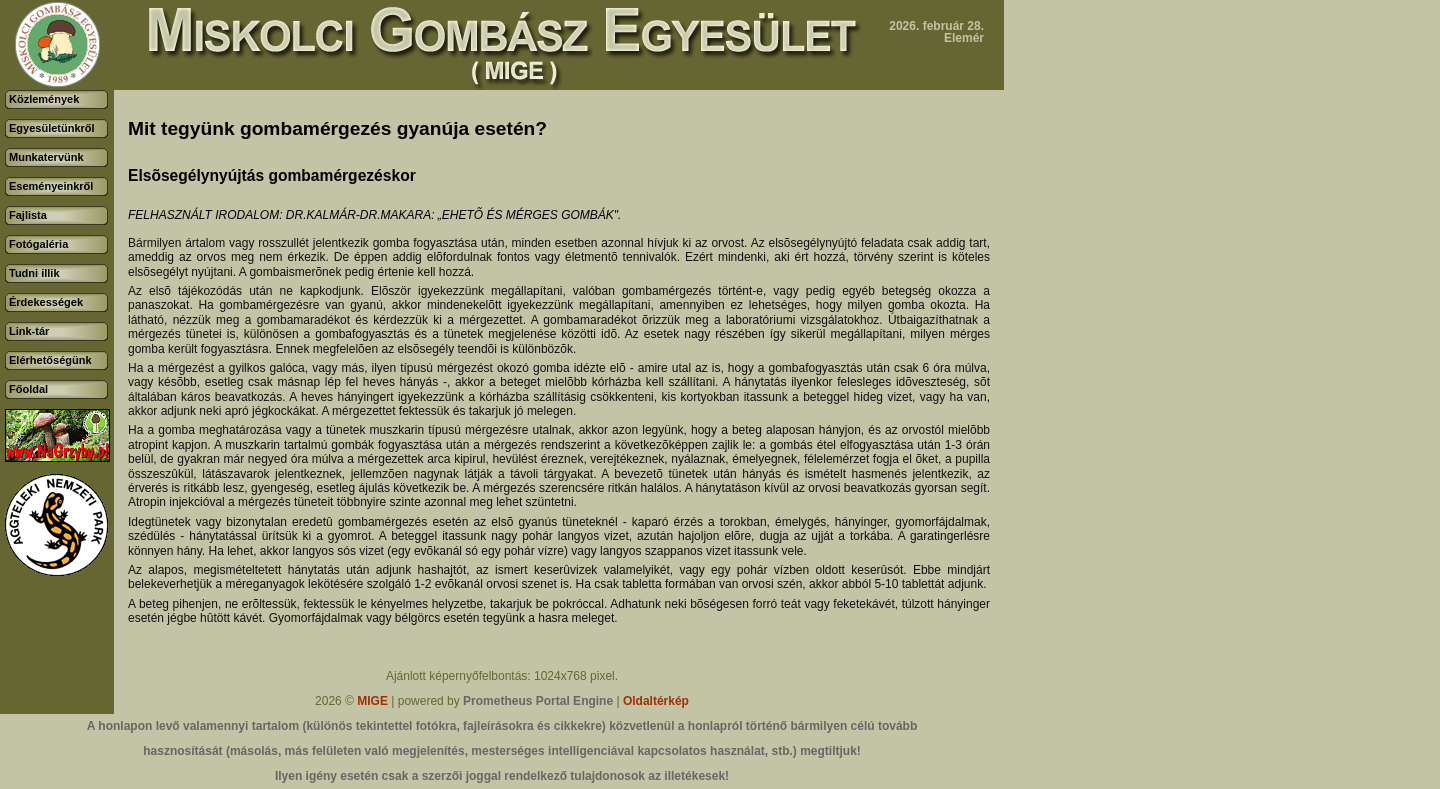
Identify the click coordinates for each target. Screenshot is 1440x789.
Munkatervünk (46, 157)
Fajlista (28, 215)
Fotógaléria (38, 244)
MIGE (372, 701)
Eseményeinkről (51, 186)
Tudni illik (34, 273)
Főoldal (28, 389)
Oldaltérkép (656, 701)
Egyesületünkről (52, 128)
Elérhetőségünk (50, 360)
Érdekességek (46, 302)
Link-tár (29, 331)
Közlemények (44, 99)
